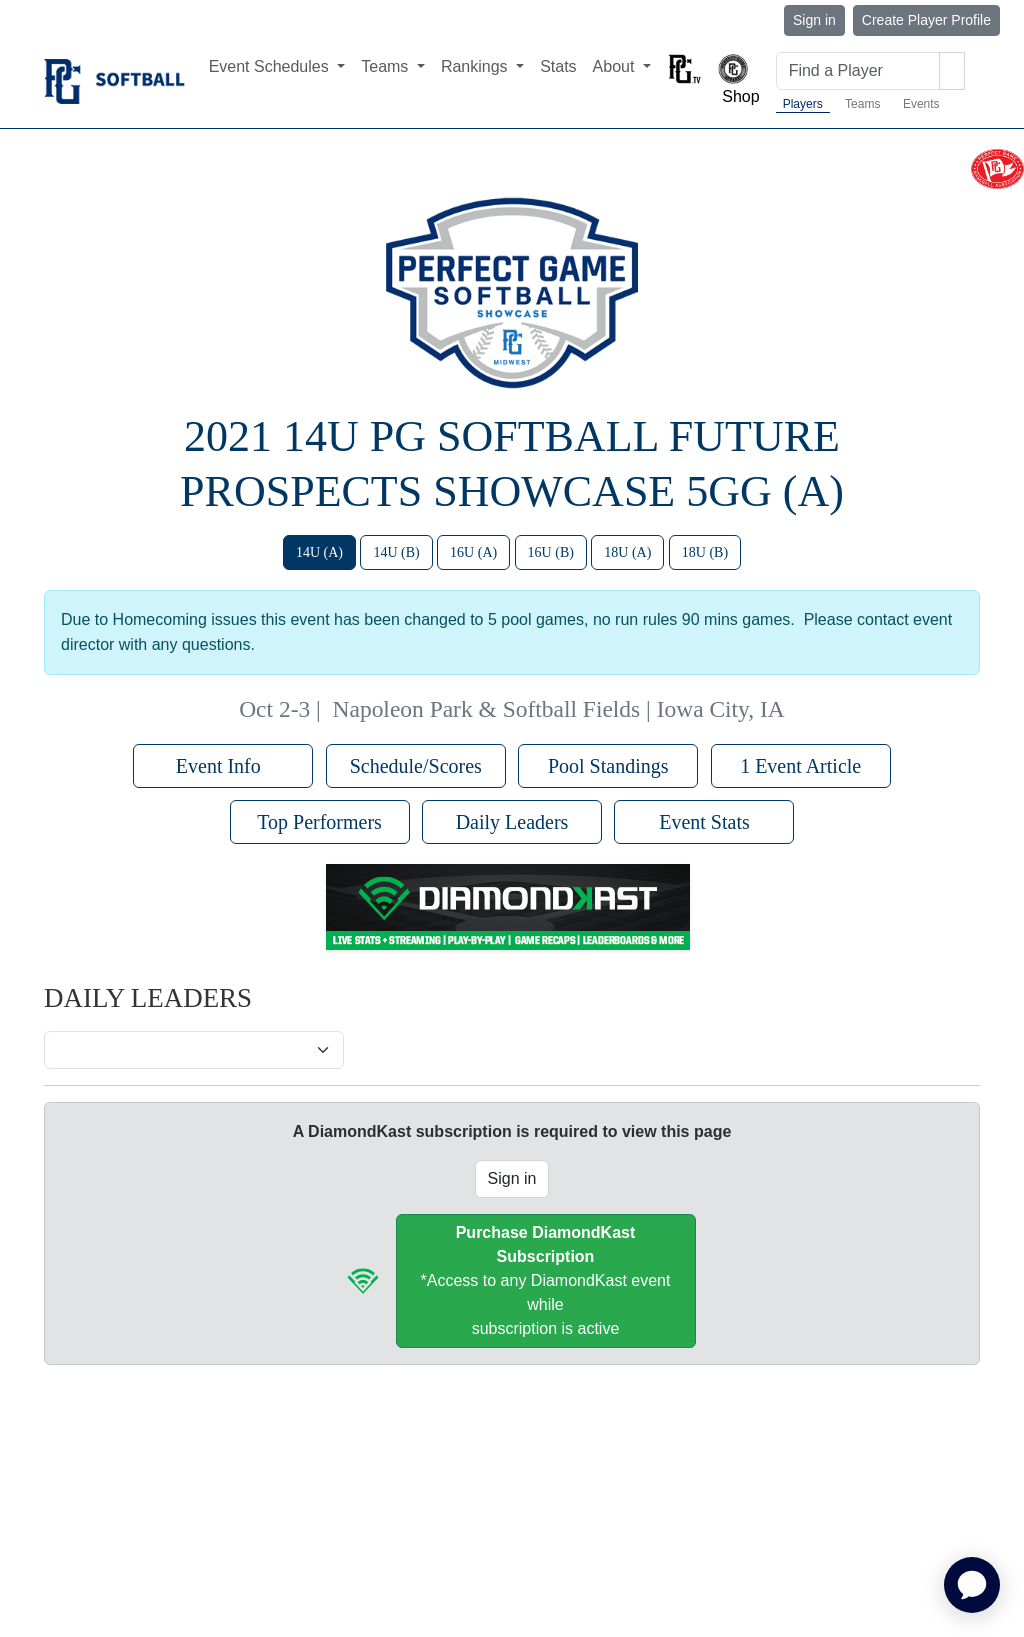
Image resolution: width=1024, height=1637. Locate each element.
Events (921, 104)
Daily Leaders (512, 822)
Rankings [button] (476, 66)
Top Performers (319, 822)
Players (803, 104)
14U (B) (396, 552)
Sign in (814, 20)
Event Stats (704, 822)
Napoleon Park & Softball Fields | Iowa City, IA (559, 709)
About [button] (616, 66)
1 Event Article (800, 766)
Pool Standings (608, 766)
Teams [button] (387, 66)
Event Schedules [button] (271, 66)
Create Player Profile (926, 20)
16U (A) (473, 552)
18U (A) (627, 552)
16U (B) (551, 552)
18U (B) (705, 552)
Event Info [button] (223, 766)
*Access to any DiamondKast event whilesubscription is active (546, 1280)
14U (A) (319, 552)
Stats (558, 66)
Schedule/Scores (416, 766)
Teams (862, 104)
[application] (972, 1585)
